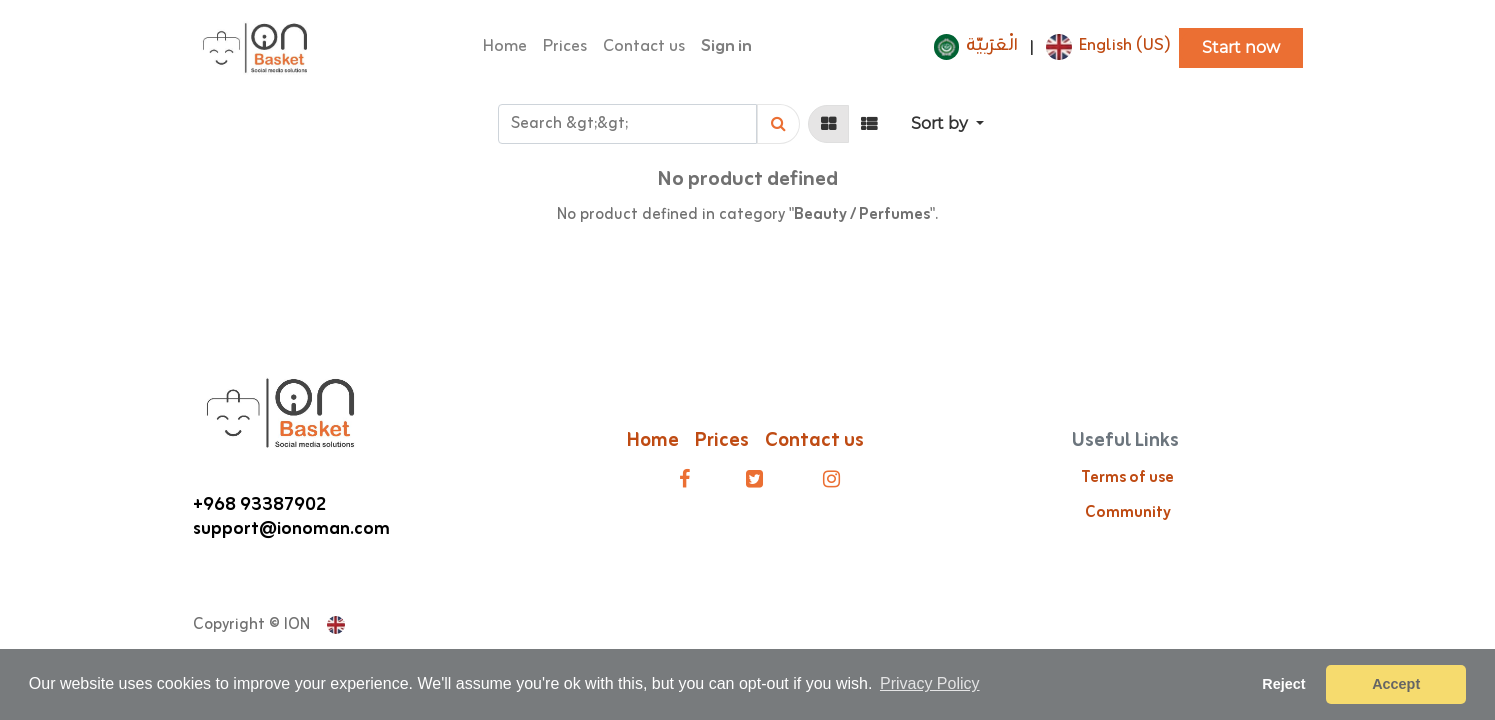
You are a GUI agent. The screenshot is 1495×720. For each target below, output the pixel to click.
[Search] (778, 124)
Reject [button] (1283, 684)
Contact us (816, 440)
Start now (1241, 47)
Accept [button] (1396, 684)
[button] (947, 124)
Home (653, 440)
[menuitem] (505, 48)
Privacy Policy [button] (930, 683)
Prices (722, 440)
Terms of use (1127, 478)
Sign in (726, 47)
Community (1128, 513)
